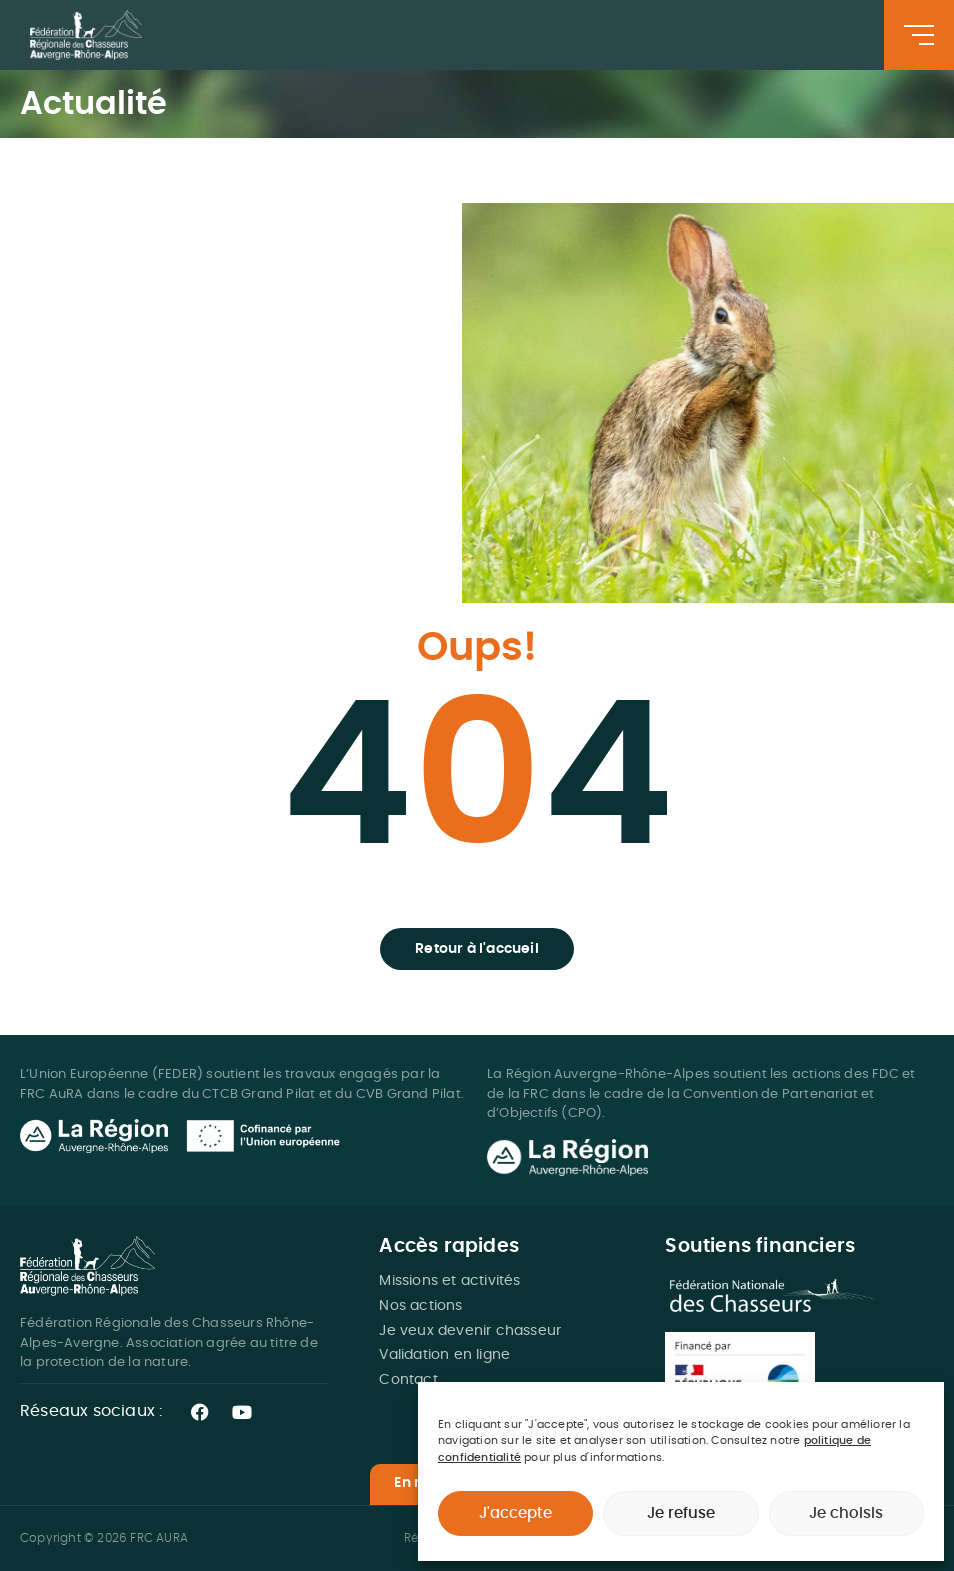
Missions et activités (449, 1281)
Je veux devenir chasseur (470, 1331)
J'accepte (515, 1513)
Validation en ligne (444, 1355)
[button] (477, 949)
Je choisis (846, 1513)
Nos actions (420, 1306)
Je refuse (681, 1513)
